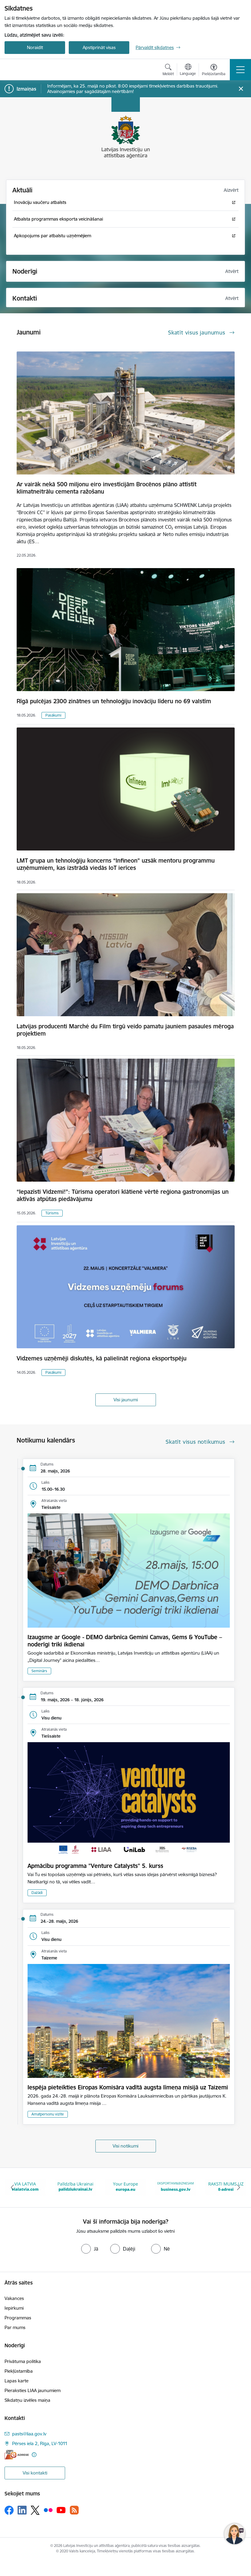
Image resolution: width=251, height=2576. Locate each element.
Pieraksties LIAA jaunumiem (33, 2390)
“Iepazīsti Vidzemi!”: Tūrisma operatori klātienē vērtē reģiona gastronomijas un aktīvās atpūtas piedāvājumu (123, 1195)
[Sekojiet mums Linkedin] (22, 2510)
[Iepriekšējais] (12, 2187)
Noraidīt (35, 47)
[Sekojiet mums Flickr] (48, 2509)
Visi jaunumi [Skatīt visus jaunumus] (126, 1400)
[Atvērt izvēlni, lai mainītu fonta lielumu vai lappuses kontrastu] (213, 70)
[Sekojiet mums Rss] (74, 2510)
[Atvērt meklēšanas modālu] (168, 70)
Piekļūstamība (19, 2371)
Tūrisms (52, 1213)
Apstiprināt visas (99, 47)
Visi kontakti (35, 2473)
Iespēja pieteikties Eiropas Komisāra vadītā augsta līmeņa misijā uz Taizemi (128, 2087)
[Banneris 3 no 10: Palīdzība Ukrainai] (125, 2187)
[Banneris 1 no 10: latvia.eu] (25, 2187)
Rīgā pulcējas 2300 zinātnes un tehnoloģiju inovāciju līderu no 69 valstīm (114, 701)
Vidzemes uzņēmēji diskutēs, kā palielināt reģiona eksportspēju (102, 1358)
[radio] (89, 2249)
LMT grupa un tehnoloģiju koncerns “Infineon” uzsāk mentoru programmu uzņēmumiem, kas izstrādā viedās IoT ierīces (116, 864)
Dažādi (37, 1892)
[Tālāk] (238, 2187)
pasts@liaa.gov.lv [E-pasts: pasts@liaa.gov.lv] (29, 2434)
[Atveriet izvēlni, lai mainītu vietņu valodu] (188, 70)
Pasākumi (53, 715)
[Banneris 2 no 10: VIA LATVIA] (75, 2187)
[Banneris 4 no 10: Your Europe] (175, 2187)
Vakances (14, 2298)
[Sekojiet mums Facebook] (9, 2510)
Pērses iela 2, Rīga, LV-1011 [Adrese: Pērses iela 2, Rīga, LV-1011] (40, 2443)
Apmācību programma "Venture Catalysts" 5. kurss (95, 1865)
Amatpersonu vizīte (47, 2114)
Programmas (18, 2318)
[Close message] (241, 89)
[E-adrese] (17, 2455)
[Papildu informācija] (34, 2454)
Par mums (15, 2327)
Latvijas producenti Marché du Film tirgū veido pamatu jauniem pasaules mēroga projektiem (125, 1030)
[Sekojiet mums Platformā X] (35, 2510)
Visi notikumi (125, 2146)
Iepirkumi (14, 2308)
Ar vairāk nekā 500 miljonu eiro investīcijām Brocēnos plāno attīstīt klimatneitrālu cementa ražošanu (107, 488)
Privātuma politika (23, 2361)
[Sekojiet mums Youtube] (61, 2509)
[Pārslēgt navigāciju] (240, 69)
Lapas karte (16, 2381)
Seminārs (39, 1671)
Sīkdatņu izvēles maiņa (27, 2400)
